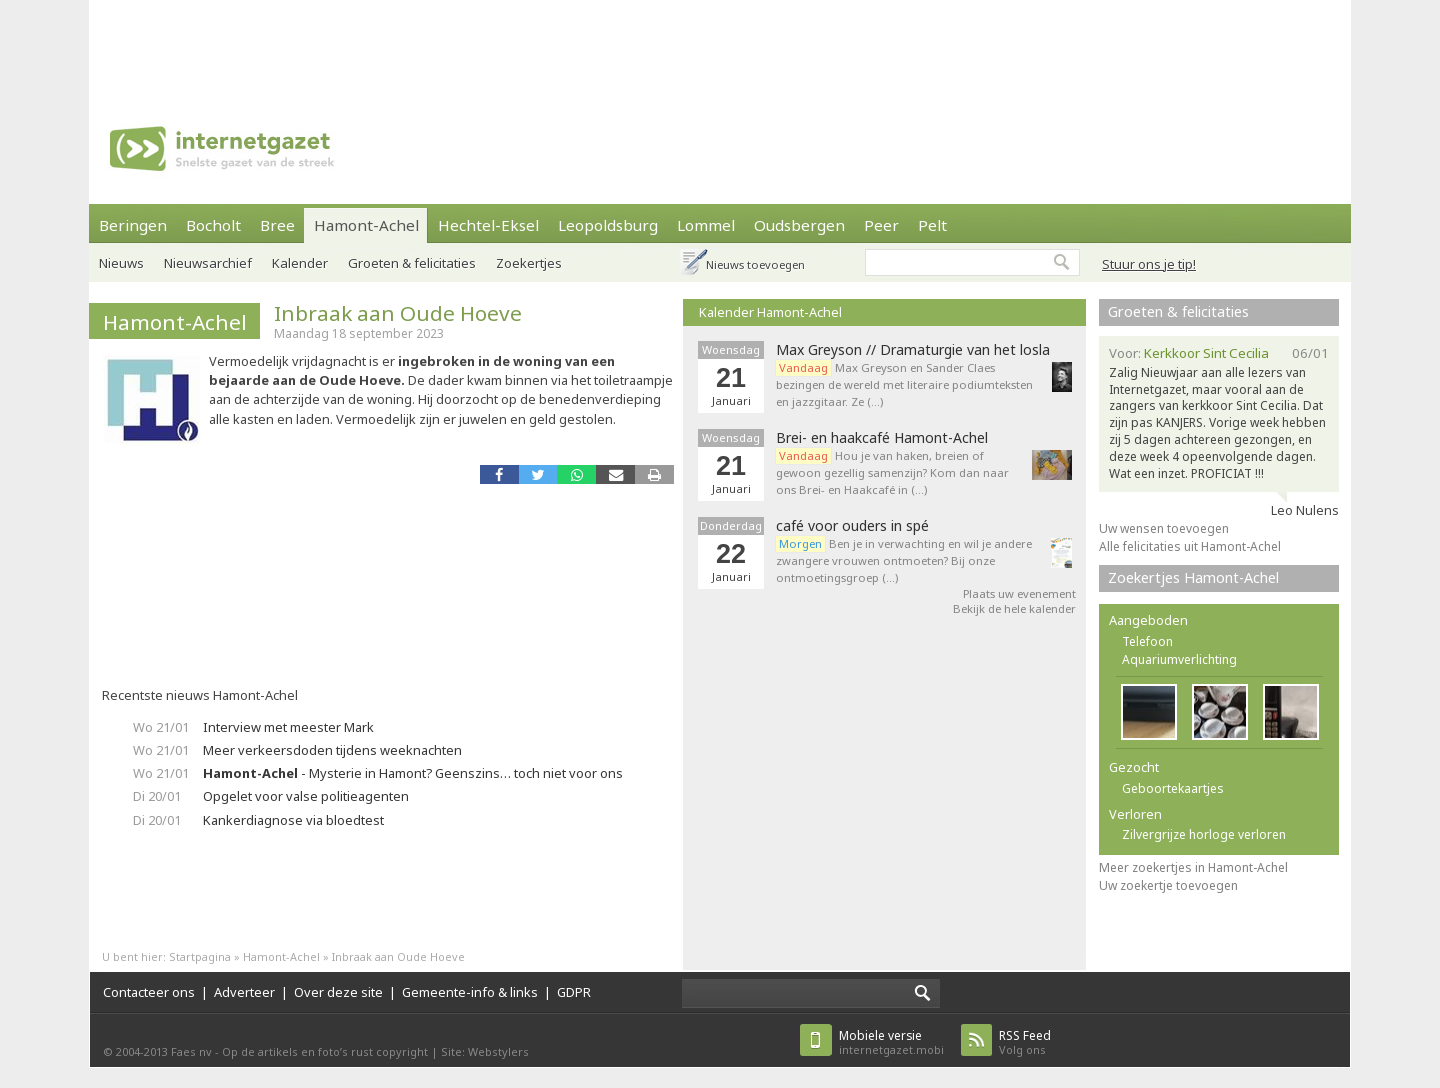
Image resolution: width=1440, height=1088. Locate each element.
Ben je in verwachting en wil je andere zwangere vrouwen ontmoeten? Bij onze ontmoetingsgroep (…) (904, 560)
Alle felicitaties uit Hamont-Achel (1190, 546)
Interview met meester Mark (288, 727)
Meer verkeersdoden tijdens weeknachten (332, 750)
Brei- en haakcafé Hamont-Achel (882, 438)
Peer (881, 225)
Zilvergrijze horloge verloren (1204, 834)
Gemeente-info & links (470, 992)
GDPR (574, 992)
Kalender (300, 263)
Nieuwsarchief (208, 263)
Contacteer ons (149, 992)
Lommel (706, 225)
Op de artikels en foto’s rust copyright (325, 1051)
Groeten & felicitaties (412, 263)
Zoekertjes (529, 263)
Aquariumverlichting (1179, 659)
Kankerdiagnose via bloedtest (293, 820)
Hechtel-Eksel (488, 225)
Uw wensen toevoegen (1164, 528)
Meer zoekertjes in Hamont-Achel (1193, 867)
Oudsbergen (799, 225)
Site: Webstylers (485, 1051)
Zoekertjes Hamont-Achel (1193, 577)
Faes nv (191, 1051)
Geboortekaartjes (1173, 788)
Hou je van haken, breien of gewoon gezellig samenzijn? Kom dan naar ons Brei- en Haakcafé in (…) (892, 472)
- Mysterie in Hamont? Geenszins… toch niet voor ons (413, 773)
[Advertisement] (720, 45)
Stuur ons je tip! (1149, 264)
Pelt (932, 225)
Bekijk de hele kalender (1014, 608)
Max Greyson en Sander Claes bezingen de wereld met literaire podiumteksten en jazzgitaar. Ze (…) (904, 384)
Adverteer (244, 992)
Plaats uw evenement (1019, 593)
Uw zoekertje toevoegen (1168, 885)
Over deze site (338, 992)
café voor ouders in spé (852, 526)
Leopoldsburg (608, 225)
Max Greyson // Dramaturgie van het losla (913, 350)
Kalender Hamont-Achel (770, 312)
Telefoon (1147, 641)
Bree (277, 225)
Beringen (133, 225)
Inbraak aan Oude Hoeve (398, 313)
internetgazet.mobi (891, 1042)
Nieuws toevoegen (755, 264)
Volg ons (1025, 1042)
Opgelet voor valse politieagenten (306, 796)
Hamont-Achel (366, 225)
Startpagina (200, 956)
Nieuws (121, 263)
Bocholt (213, 225)
